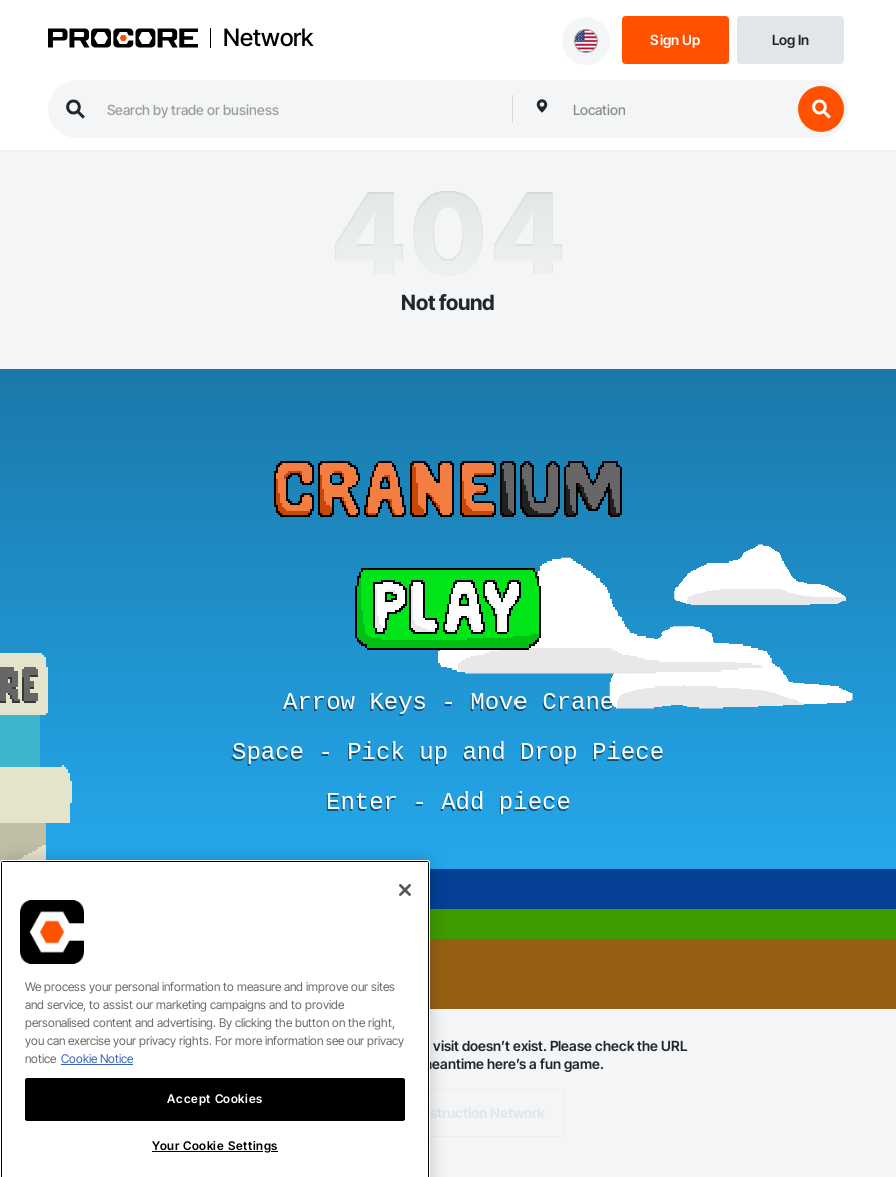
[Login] (790, 38)
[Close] (405, 909)
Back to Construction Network (448, 1113)
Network (268, 38)
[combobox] (677, 109)
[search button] (821, 109)
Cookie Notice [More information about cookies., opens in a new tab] (97, 1077)
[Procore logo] (123, 40)
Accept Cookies (214, 1117)
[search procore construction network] (299, 109)
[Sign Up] (675, 38)
